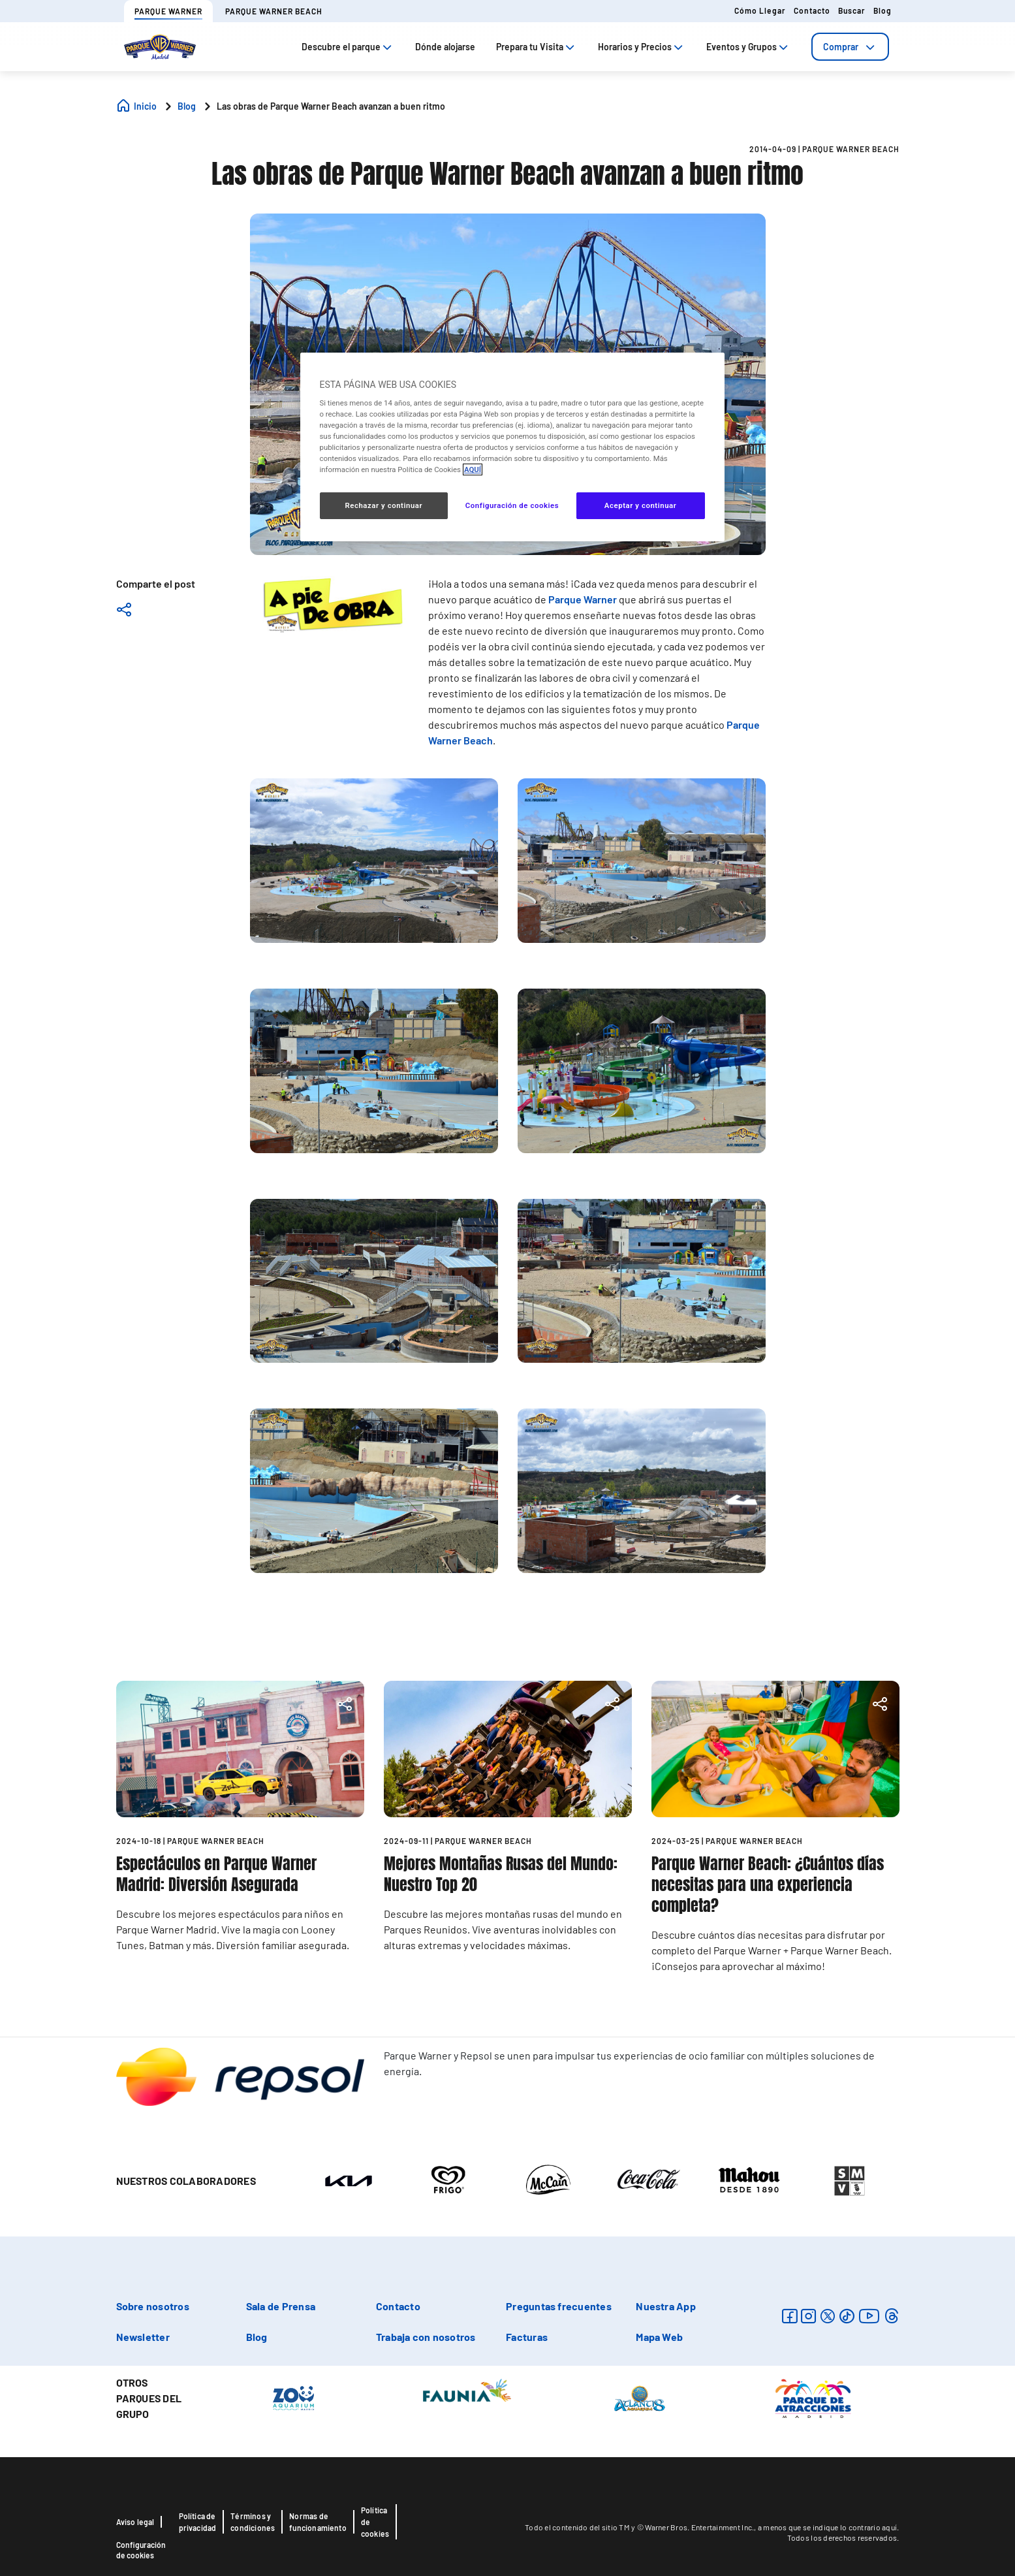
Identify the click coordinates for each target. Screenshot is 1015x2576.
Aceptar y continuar (640, 505)
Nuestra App (666, 2306)
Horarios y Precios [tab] (641, 46)
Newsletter (143, 2336)
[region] (512, 446)
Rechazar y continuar (383, 505)
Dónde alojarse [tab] (445, 46)
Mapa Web (659, 2336)
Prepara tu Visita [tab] (536, 46)
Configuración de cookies (141, 2550)
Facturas (527, 2336)
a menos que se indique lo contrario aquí (827, 2527)
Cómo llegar (760, 10)
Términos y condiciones (252, 2521)
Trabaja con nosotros (426, 2336)
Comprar (850, 46)
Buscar (852, 10)
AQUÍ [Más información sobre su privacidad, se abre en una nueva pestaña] (472, 469)
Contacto (812, 10)
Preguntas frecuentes (559, 2306)
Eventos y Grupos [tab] (748, 46)
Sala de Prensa (280, 2306)
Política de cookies (375, 2521)
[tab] (850, 46)
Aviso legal (135, 2521)
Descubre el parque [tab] (348, 46)
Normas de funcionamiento (318, 2521)
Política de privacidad (198, 2521)
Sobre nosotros (152, 2306)
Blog (882, 10)
